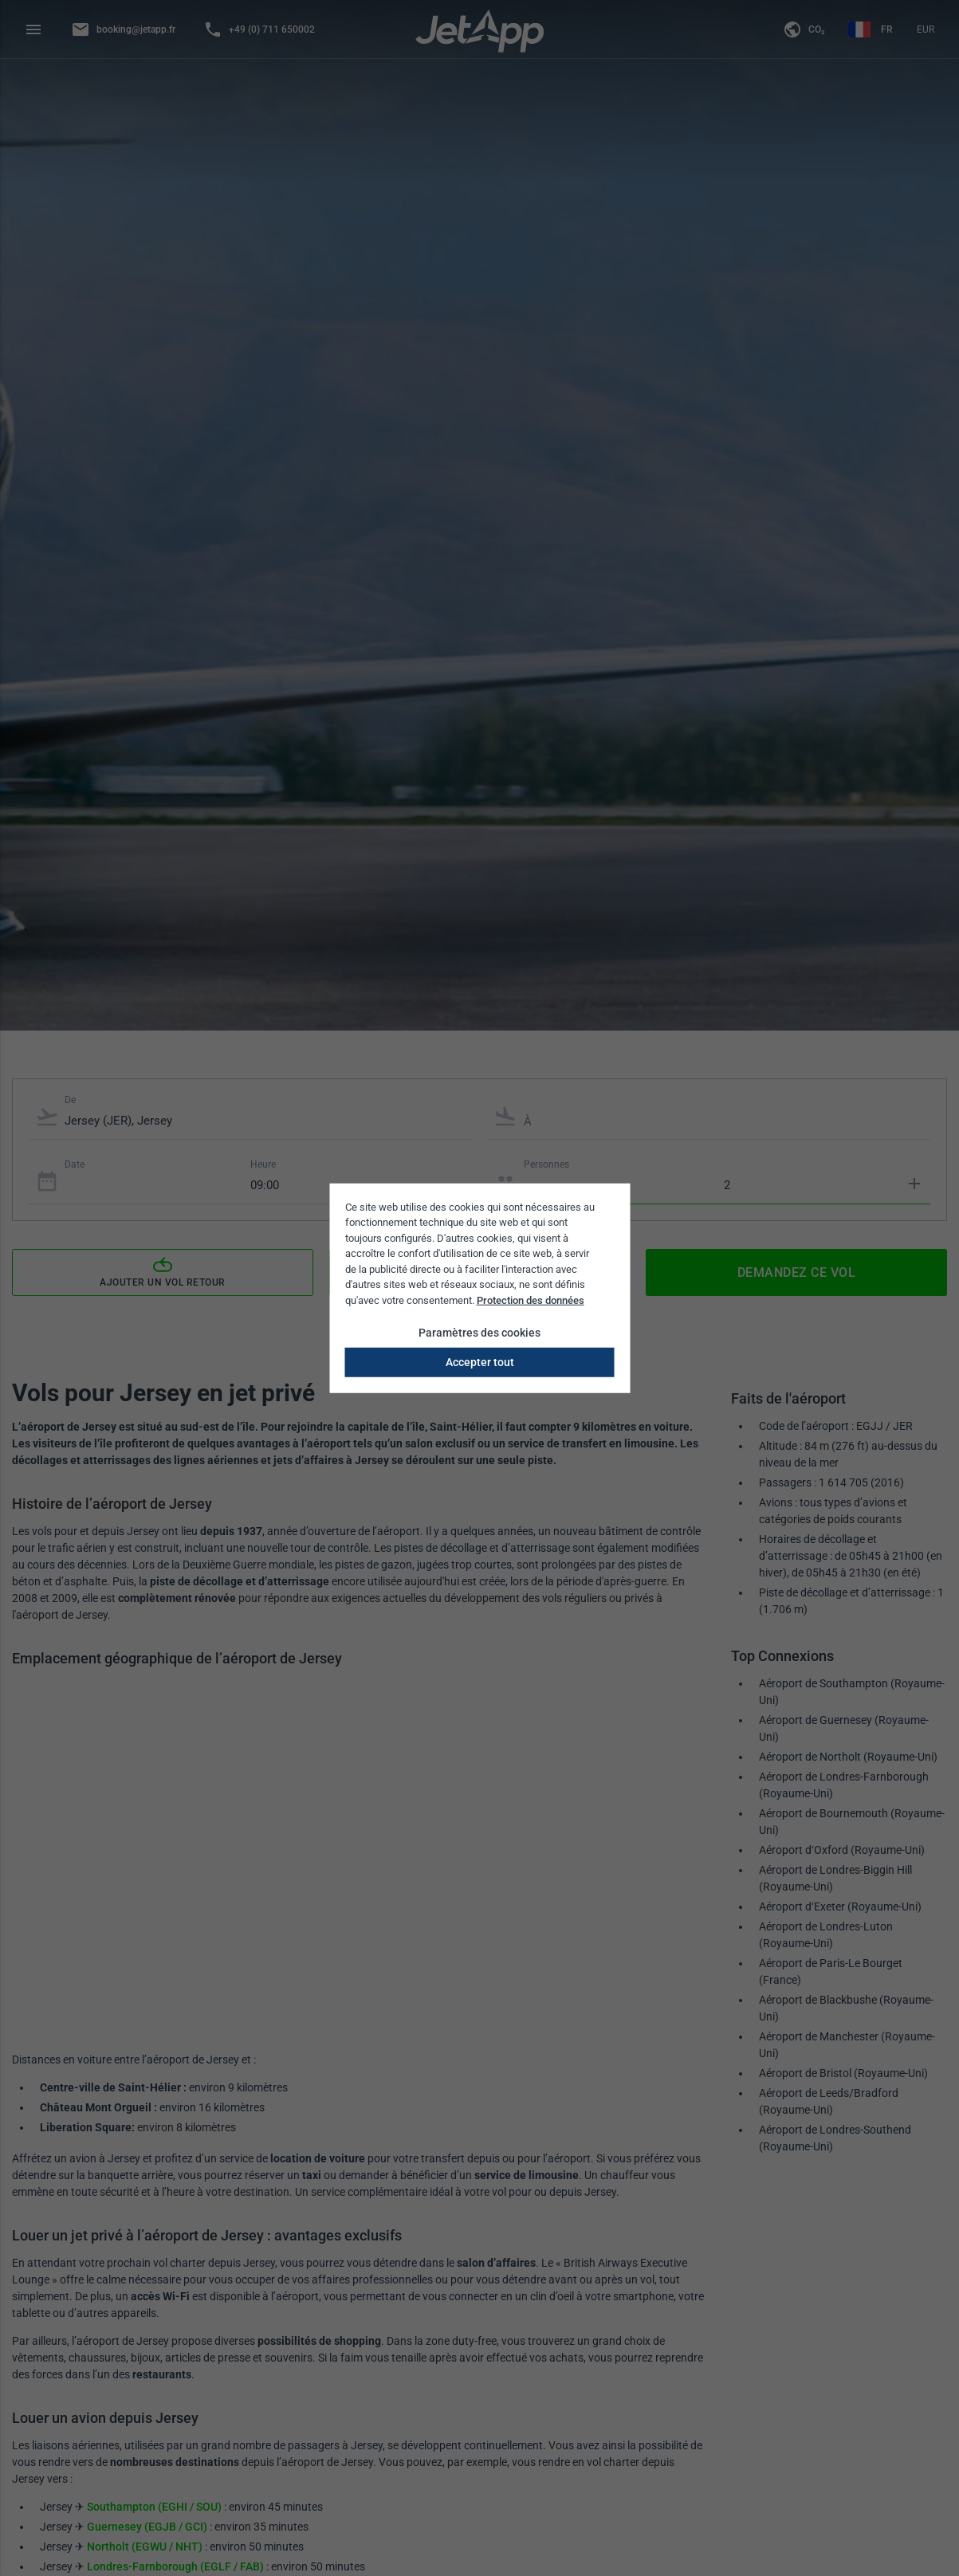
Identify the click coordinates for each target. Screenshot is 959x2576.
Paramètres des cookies (479, 1332)
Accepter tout (480, 1362)
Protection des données (530, 1300)
